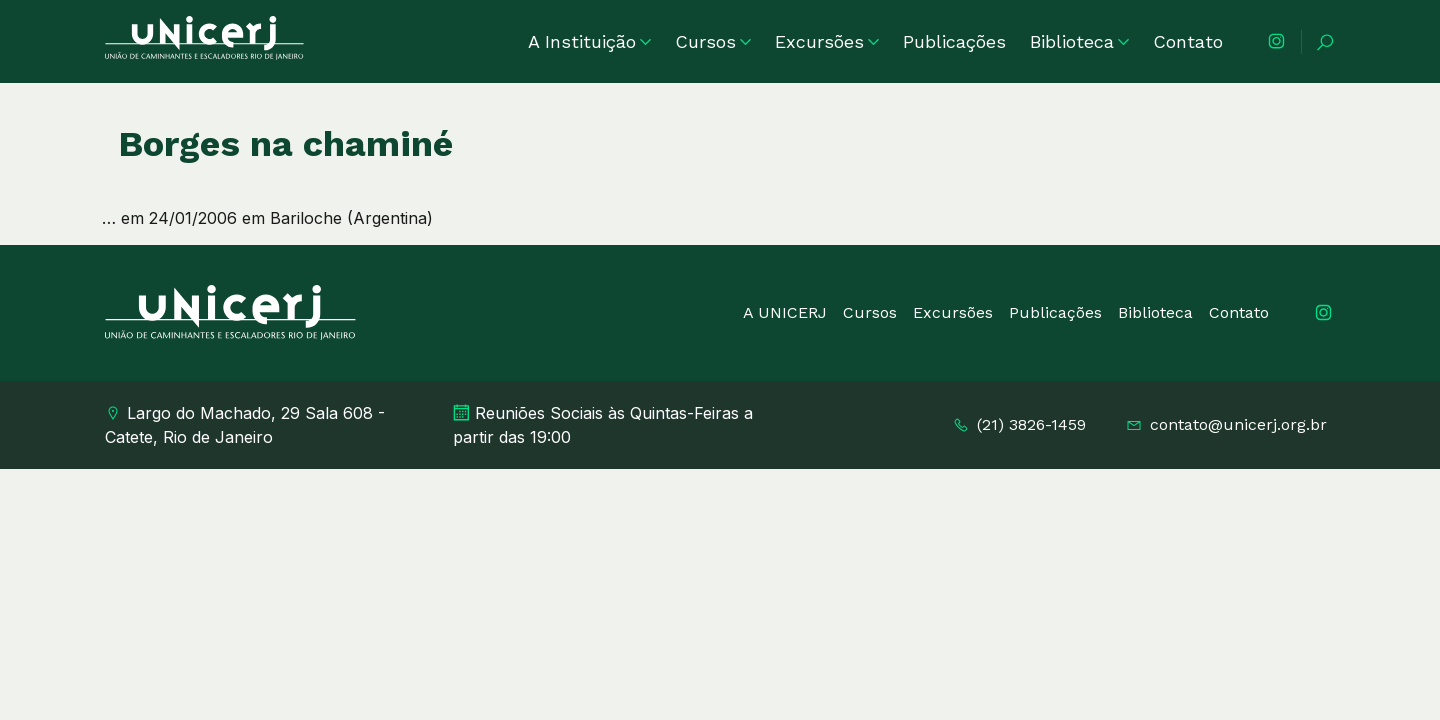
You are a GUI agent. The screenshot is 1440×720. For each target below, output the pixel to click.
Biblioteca (1079, 41)
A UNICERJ (785, 312)
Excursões (827, 41)
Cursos (713, 41)
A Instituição (589, 41)
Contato (1188, 41)
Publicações (954, 41)
